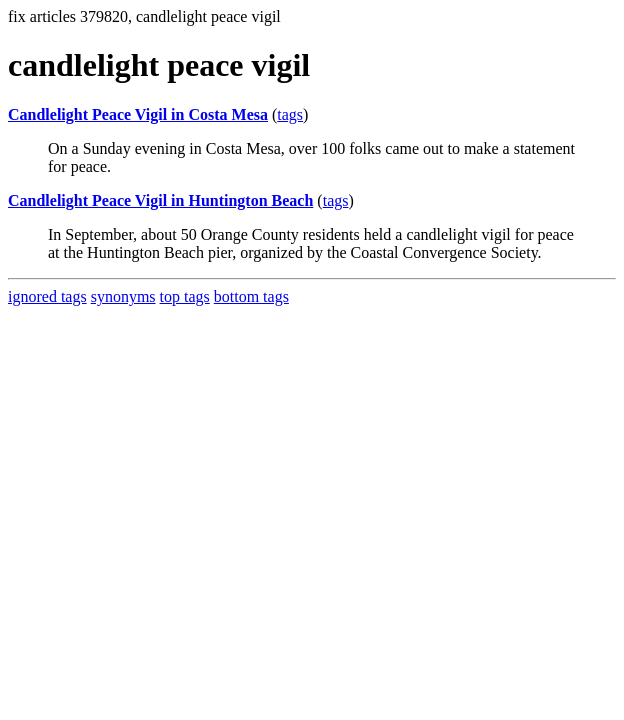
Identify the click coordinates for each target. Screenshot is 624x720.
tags (290, 114)
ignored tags (47, 296)
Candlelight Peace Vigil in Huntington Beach (160, 200)
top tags (185, 296)
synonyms (123, 296)
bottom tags (251, 296)
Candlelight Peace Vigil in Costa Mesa (138, 114)
